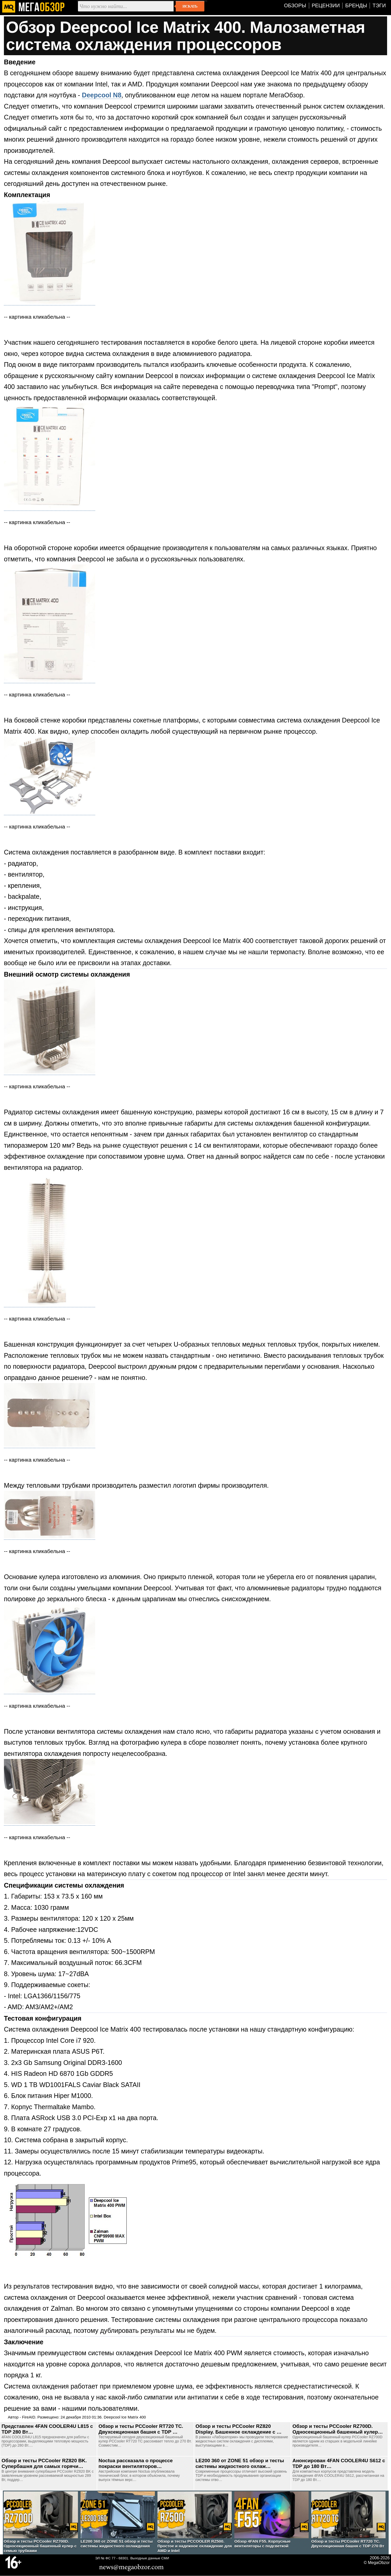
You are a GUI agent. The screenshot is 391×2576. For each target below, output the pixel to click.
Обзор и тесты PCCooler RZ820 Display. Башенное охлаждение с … (239, 2429)
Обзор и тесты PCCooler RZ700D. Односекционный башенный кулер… (337, 2429)
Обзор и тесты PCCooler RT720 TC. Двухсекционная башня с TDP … (141, 2429)
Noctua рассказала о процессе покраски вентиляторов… (136, 2463)
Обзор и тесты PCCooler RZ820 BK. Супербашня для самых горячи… (44, 2463)
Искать (189, 6)
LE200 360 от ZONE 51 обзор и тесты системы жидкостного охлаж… (240, 2463)
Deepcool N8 (101, 95)
